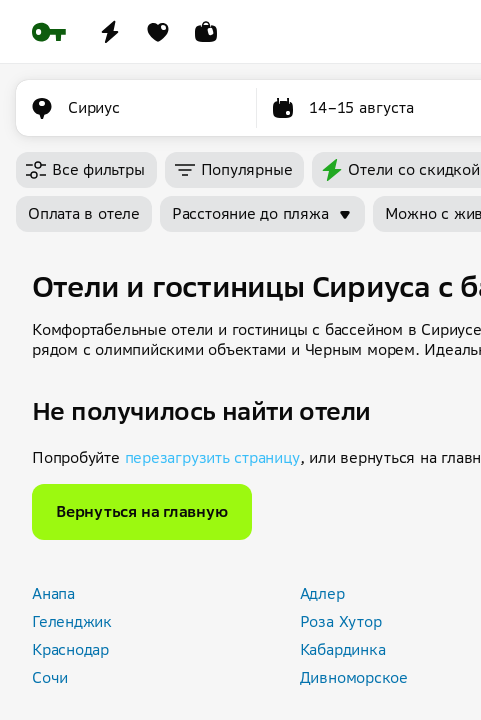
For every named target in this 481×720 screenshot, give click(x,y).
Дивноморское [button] (354, 677)
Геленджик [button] (72, 621)
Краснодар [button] (70, 649)
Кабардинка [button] (343, 649)
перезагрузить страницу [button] (212, 457)
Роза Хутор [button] (341, 621)
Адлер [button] (322, 593)
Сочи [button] (50, 677)
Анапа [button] (53, 593)
